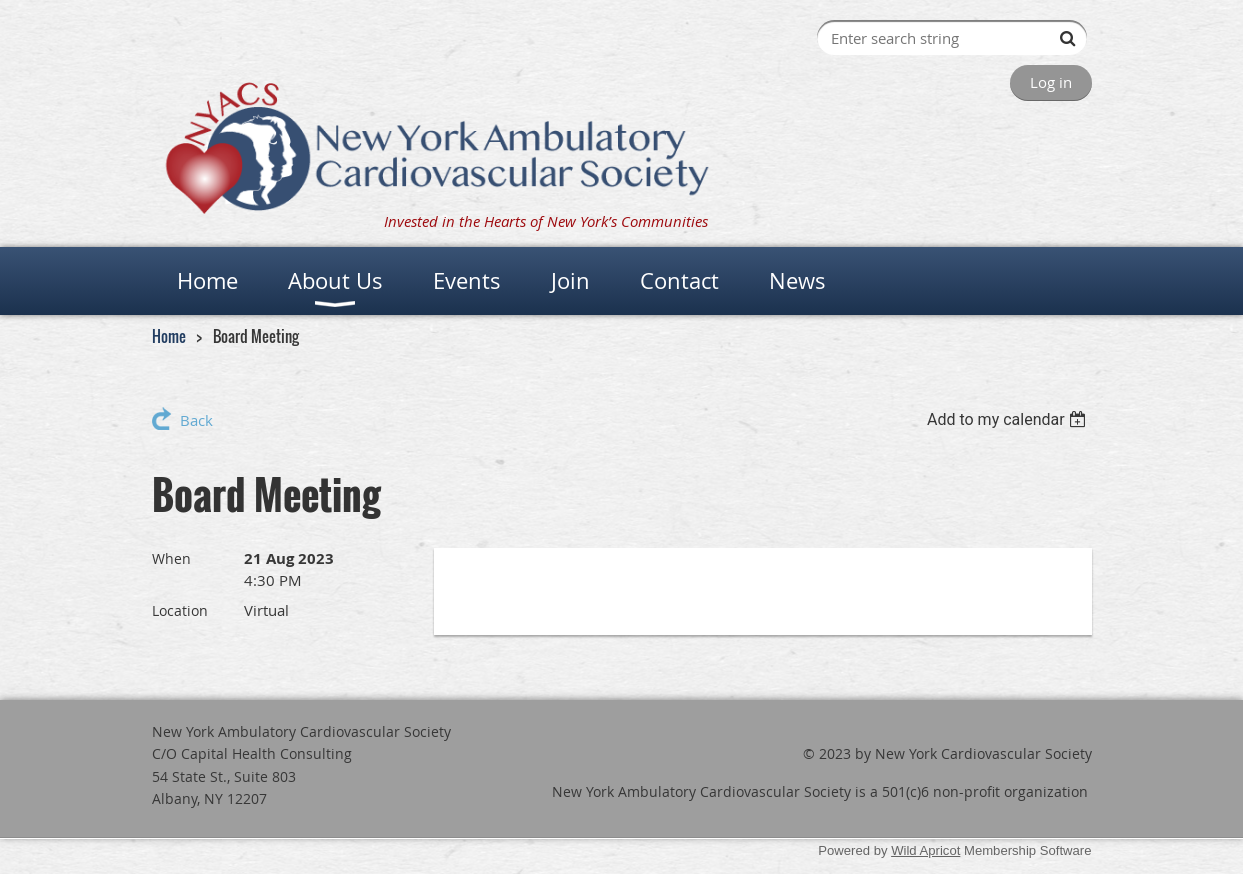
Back (196, 420)
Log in (1051, 82)
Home (169, 336)
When (171, 558)
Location (180, 610)
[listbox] (1009, 419)
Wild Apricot (925, 850)
